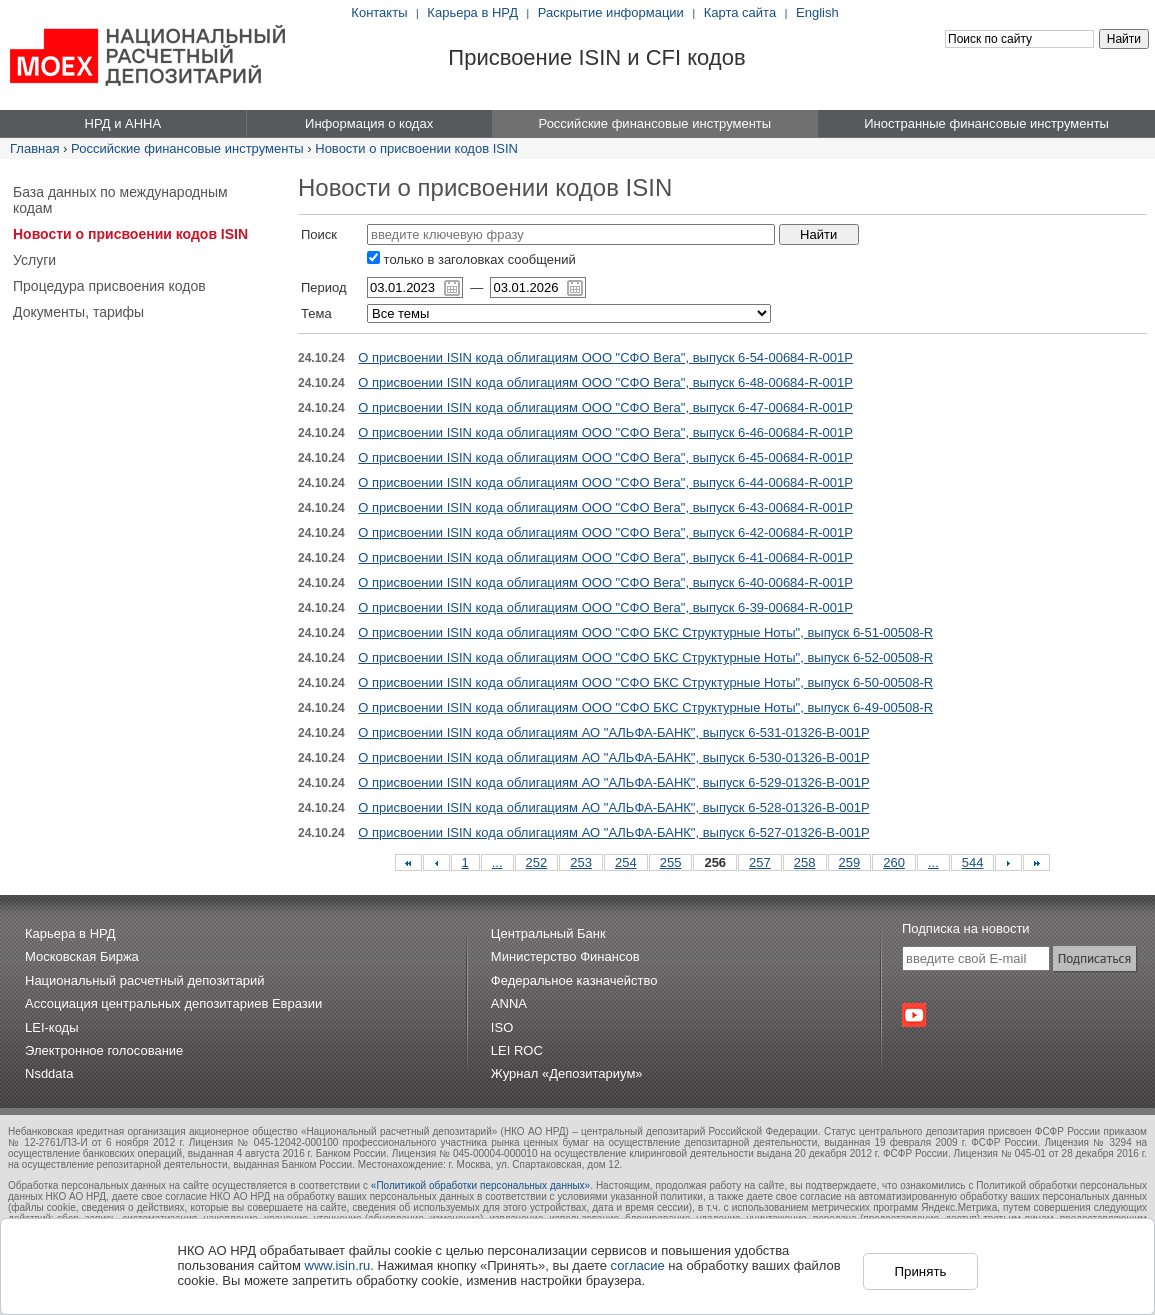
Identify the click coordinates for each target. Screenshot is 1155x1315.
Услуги (34, 260)
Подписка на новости (966, 928)
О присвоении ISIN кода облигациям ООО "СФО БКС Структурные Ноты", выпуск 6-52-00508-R (645, 657)
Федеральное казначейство (574, 980)
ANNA (509, 1003)
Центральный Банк (548, 933)
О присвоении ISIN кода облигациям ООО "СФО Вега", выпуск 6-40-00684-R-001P (605, 582)
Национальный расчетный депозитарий (144, 980)
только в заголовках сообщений (471, 259)
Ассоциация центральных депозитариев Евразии (173, 1003)
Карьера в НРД (472, 12)
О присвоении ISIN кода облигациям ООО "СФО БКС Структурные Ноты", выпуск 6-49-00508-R (645, 707)
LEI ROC (517, 1050)
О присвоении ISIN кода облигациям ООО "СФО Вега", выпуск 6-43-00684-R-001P (605, 507)
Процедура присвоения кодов (109, 286)
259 (850, 862)
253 (581, 862)
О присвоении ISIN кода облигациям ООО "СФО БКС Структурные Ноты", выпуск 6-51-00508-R (645, 632)
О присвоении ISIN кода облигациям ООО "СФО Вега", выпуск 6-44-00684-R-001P (605, 482)
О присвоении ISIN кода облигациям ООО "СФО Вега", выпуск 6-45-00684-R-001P (605, 457)
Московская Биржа (82, 956)
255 (671, 862)
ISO (502, 1027)
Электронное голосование (104, 1050)
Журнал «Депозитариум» (567, 1073)
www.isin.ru (338, 1265)
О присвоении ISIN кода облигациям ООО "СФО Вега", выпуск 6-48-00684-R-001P (605, 382)
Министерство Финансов (565, 956)
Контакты (379, 12)
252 (537, 862)
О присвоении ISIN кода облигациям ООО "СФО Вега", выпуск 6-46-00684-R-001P (605, 432)
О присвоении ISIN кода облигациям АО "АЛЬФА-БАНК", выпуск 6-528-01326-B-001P (613, 807)
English (817, 12)
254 (626, 862)
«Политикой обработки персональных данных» (480, 1185)
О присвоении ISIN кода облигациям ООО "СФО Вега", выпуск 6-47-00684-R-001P (605, 407)
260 (894, 862)
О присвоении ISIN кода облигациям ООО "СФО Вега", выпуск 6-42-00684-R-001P (605, 532)
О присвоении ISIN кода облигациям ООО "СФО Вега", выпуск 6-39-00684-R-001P (605, 607)
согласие (638, 1265)
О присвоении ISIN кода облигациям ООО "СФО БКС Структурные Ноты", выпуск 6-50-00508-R (645, 682)
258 (805, 862)
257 (760, 862)
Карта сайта (740, 12)
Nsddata (49, 1073)
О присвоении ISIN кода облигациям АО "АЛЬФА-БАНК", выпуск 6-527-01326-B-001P (613, 832)
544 (973, 862)
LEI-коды (52, 1027)
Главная (34, 148)
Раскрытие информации (611, 12)
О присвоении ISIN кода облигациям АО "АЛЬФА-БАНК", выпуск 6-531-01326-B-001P (613, 732)
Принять (920, 1271)
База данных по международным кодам (120, 200)
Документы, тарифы (78, 312)
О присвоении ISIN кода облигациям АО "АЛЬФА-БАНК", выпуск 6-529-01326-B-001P (613, 782)
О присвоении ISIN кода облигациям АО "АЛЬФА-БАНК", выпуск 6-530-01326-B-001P (613, 757)
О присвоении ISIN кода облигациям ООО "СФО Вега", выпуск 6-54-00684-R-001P (605, 357)
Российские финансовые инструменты (187, 148)
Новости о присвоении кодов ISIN (416, 148)
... (497, 862)
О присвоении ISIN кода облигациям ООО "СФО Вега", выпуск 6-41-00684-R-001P (605, 557)
